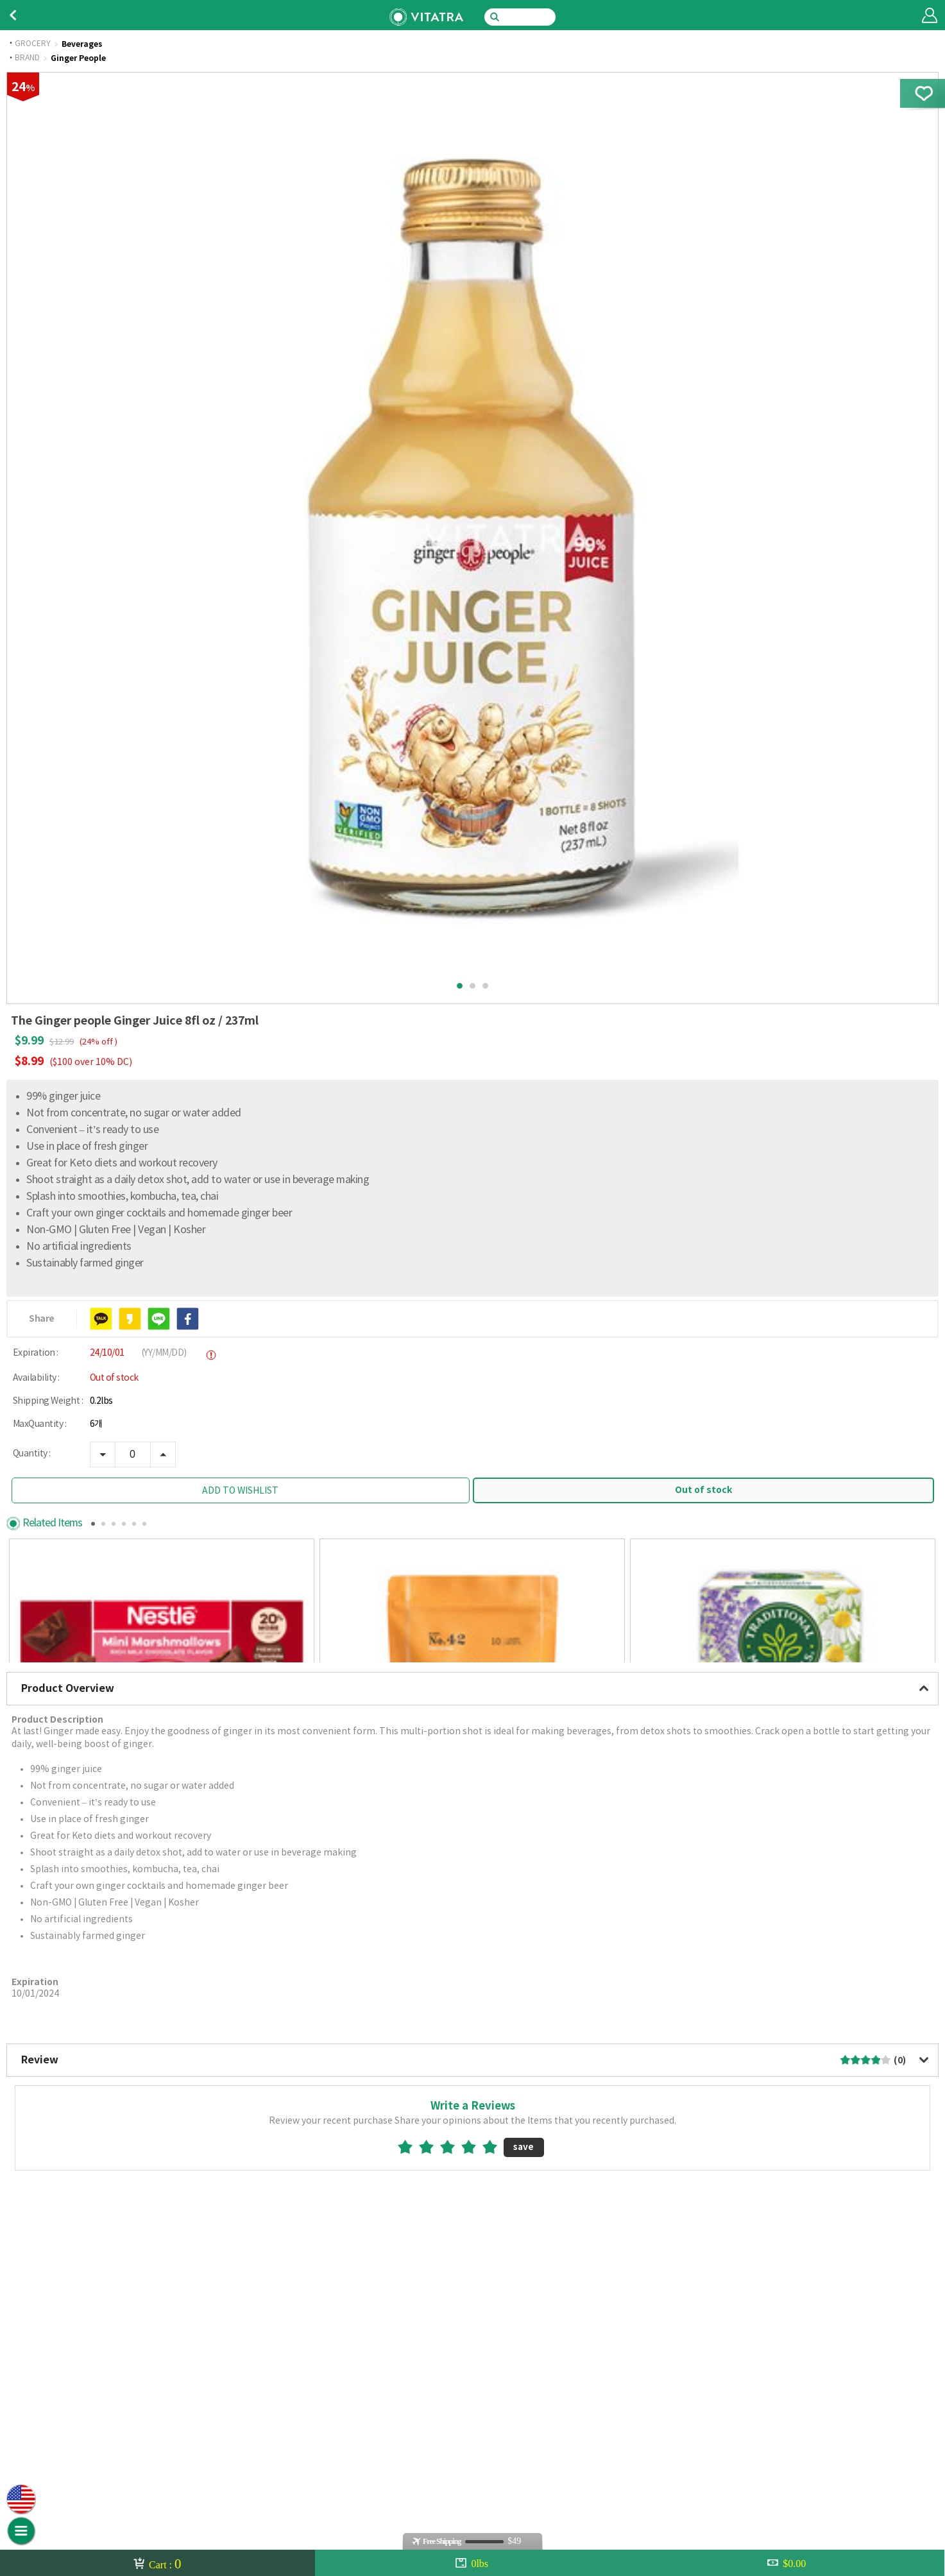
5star (494, 2379)
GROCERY (33, 44)
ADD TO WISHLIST (240, 1491)
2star (431, 2379)
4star (473, 2379)
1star (410, 2379)
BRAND (27, 58)
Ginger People (78, 58)
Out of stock (703, 1490)
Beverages (82, 44)
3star (452, 2379)
